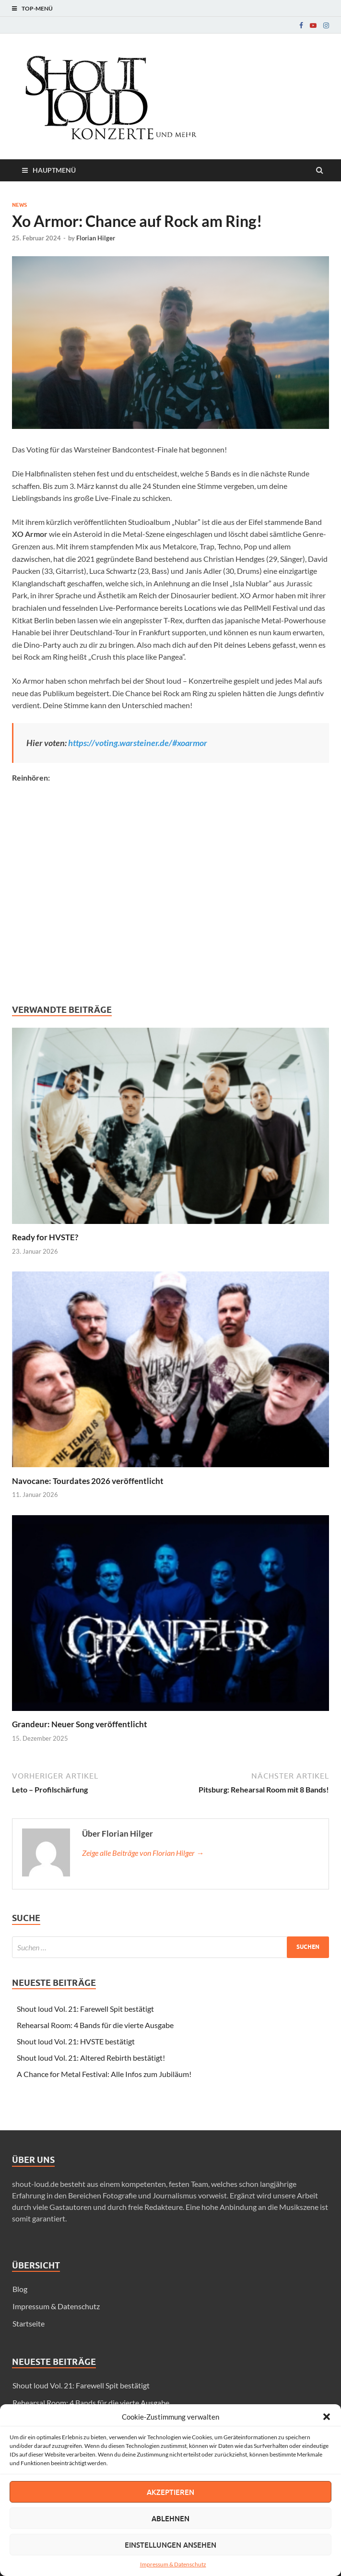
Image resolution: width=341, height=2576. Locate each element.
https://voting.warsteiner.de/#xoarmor (137, 742)
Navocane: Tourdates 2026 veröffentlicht (88, 1481)
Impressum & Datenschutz (173, 2564)
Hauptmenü (54, 170)
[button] (326, 2417)
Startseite (28, 2323)
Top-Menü (37, 8)
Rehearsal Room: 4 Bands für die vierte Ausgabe (95, 2025)
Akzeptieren (170, 2492)
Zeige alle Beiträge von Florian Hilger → (143, 1852)
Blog (19, 2288)
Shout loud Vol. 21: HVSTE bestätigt (76, 2041)
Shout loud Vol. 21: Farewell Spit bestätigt (85, 2008)
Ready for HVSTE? (45, 1237)
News (19, 205)
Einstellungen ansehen (170, 2544)
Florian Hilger (95, 238)
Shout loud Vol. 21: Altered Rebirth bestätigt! (91, 2057)
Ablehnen (170, 2518)
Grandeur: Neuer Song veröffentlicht (79, 1724)
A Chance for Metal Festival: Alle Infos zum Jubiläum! (104, 2073)
